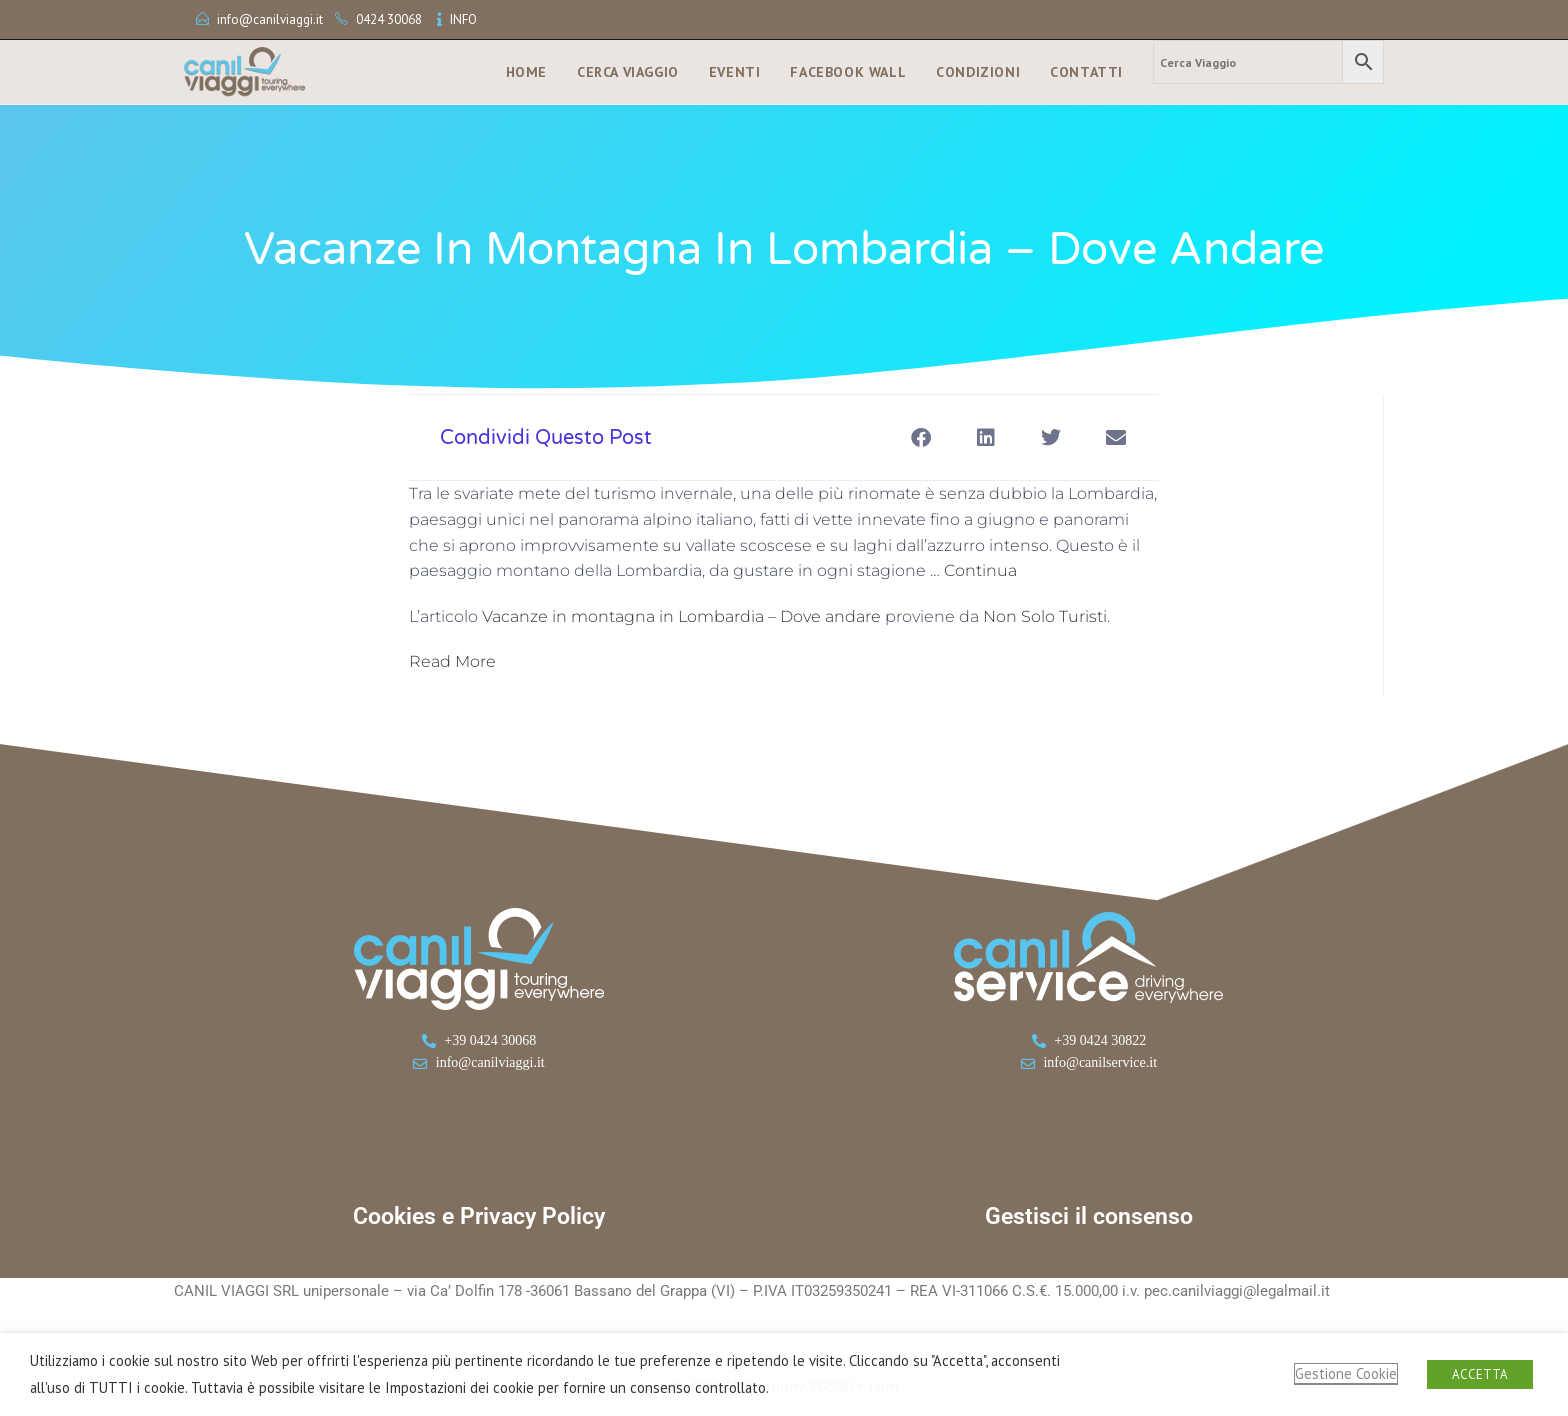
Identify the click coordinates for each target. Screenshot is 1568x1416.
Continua (980, 570)
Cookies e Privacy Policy (479, 1216)
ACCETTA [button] (1480, 1374)
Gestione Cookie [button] (1346, 1373)
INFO (463, 19)
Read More (452, 661)
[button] (920, 437)
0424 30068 (389, 19)
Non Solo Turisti (1045, 616)
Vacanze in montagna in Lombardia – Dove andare (681, 616)
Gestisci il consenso (1089, 1216)
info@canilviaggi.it (270, 19)
